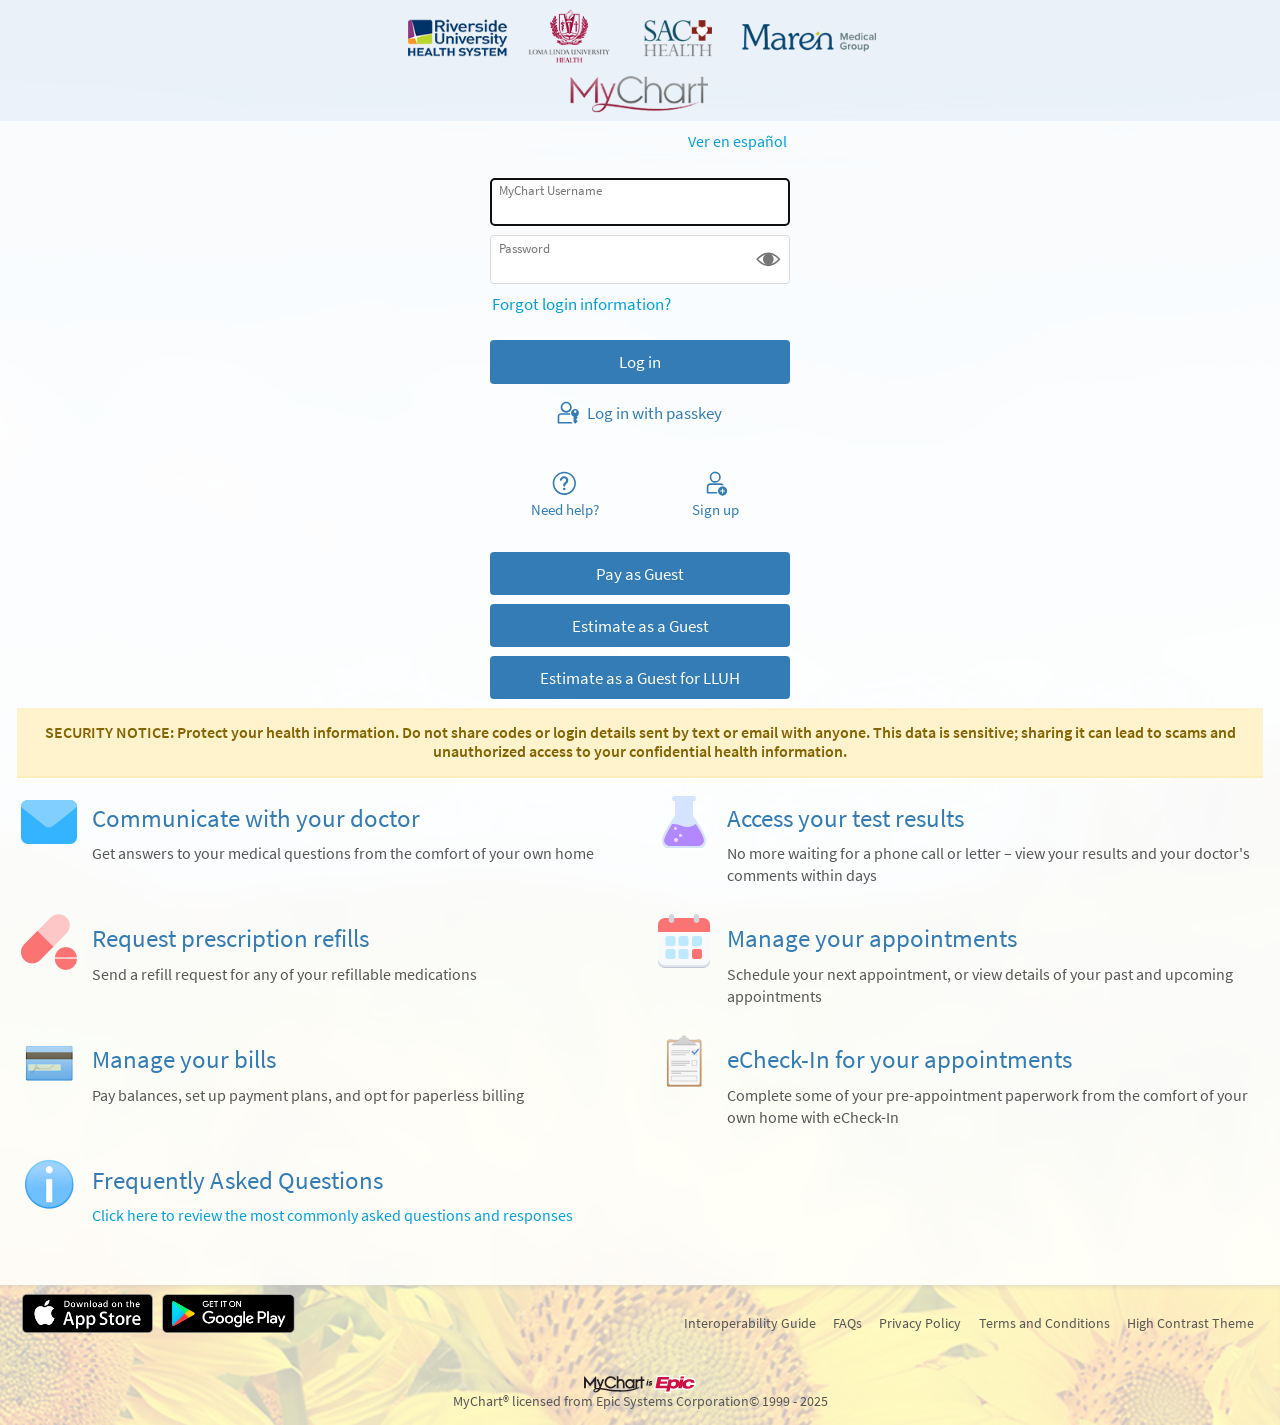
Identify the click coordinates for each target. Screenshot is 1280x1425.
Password (524, 248)
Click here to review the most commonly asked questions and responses (332, 1215)
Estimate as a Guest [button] (640, 626)
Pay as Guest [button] (640, 574)
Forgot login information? (581, 304)
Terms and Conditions (1044, 1323)
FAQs (847, 1323)
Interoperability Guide (750, 1323)
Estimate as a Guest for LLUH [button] (640, 678)
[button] (768, 259)
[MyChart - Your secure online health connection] (640, 61)
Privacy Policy (920, 1323)
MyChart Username (550, 190)
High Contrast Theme (1190, 1323)
